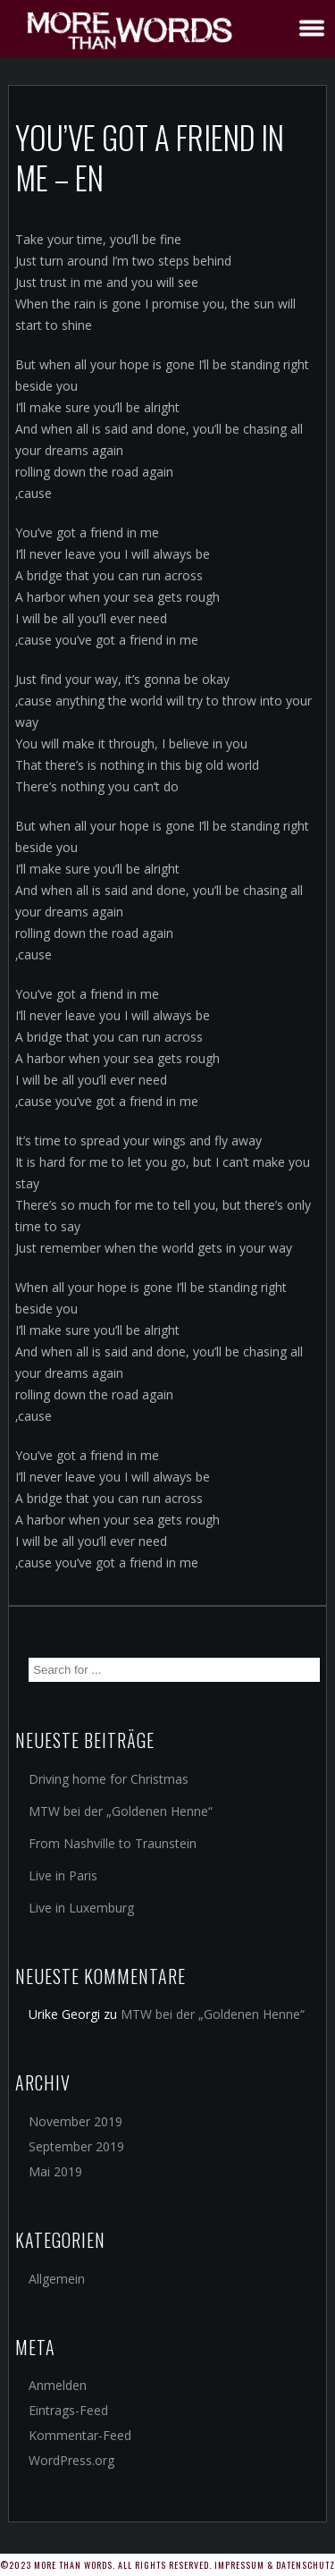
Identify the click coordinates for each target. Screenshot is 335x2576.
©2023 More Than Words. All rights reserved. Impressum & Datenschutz (167, 2565)
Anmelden (58, 2385)
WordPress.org (71, 2460)
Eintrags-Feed (68, 2410)
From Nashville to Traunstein (113, 1843)
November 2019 (75, 2121)
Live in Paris (63, 1875)
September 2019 (76, 2146)
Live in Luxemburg (81, 1907)
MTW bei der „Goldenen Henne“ (121, 1811)
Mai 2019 (55, 2171)
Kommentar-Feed (80, 2435)
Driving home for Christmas (108, 1778)
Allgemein (57, 2278)
